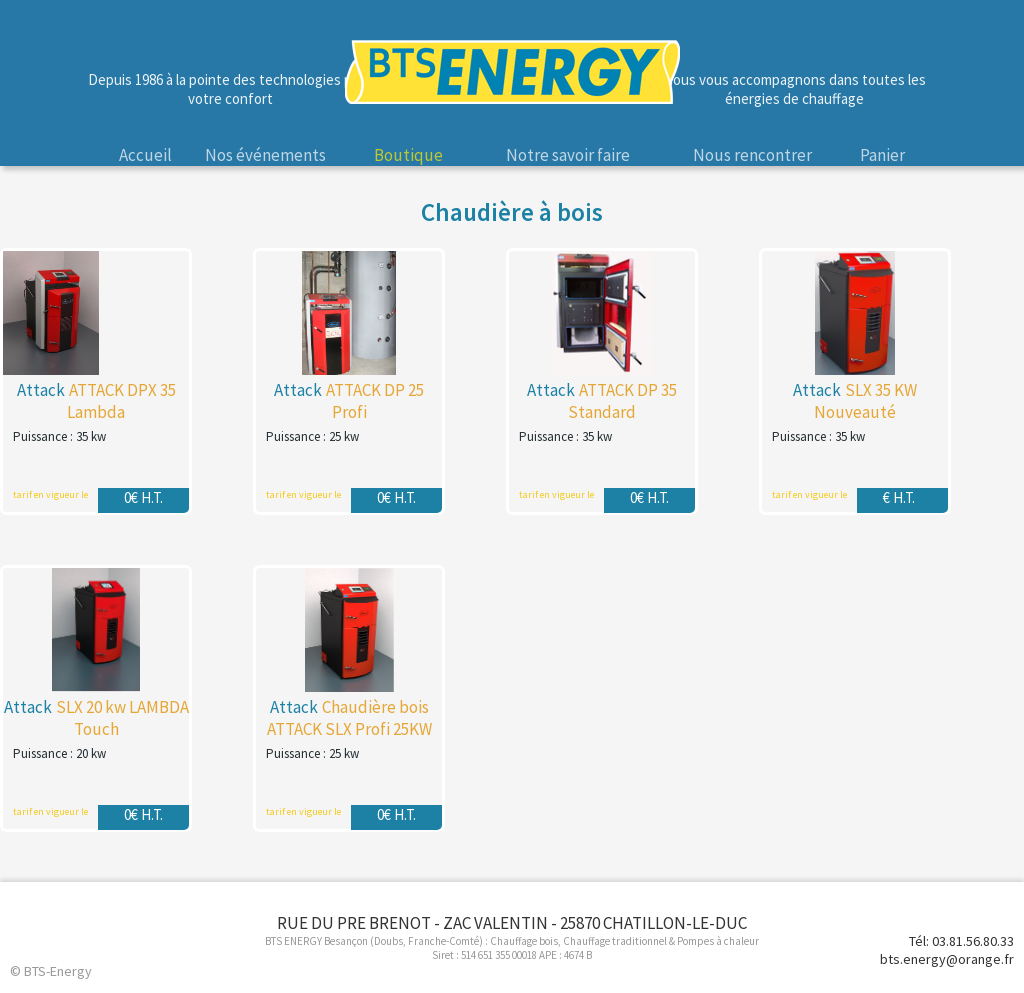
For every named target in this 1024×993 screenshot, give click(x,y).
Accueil (145, 155)
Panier (882, 155)
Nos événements (265, 155)
